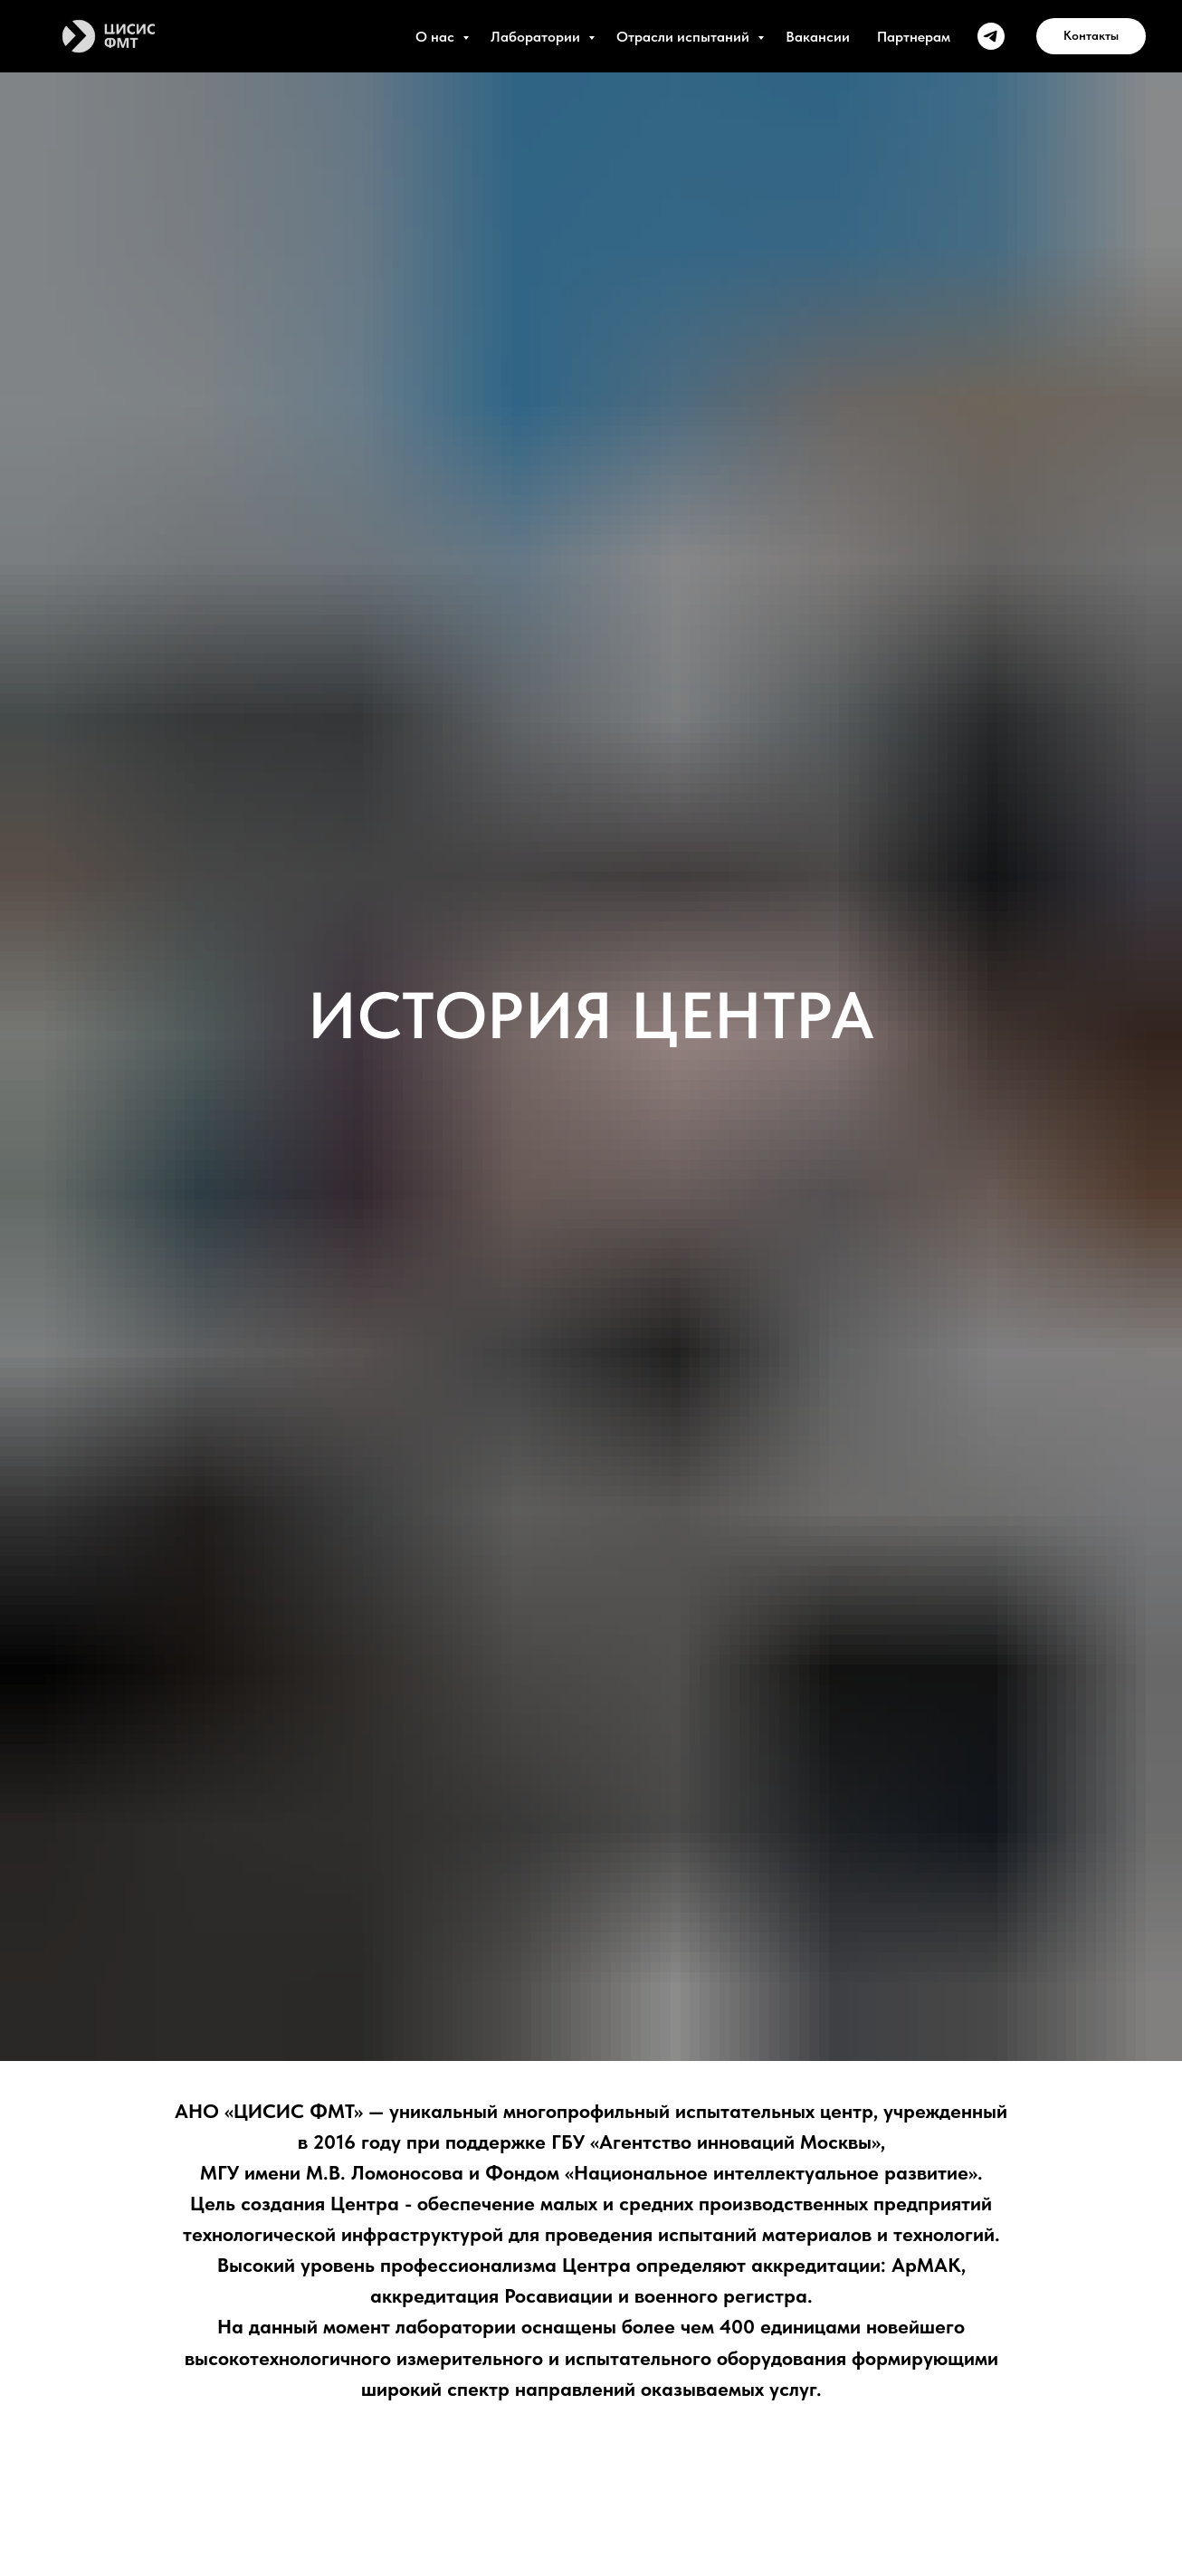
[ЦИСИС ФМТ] (991, 36)
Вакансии (818, 36)
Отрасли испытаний (684, 36)
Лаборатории (537, 36)
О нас (436, 36)
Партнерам (913, 36)
